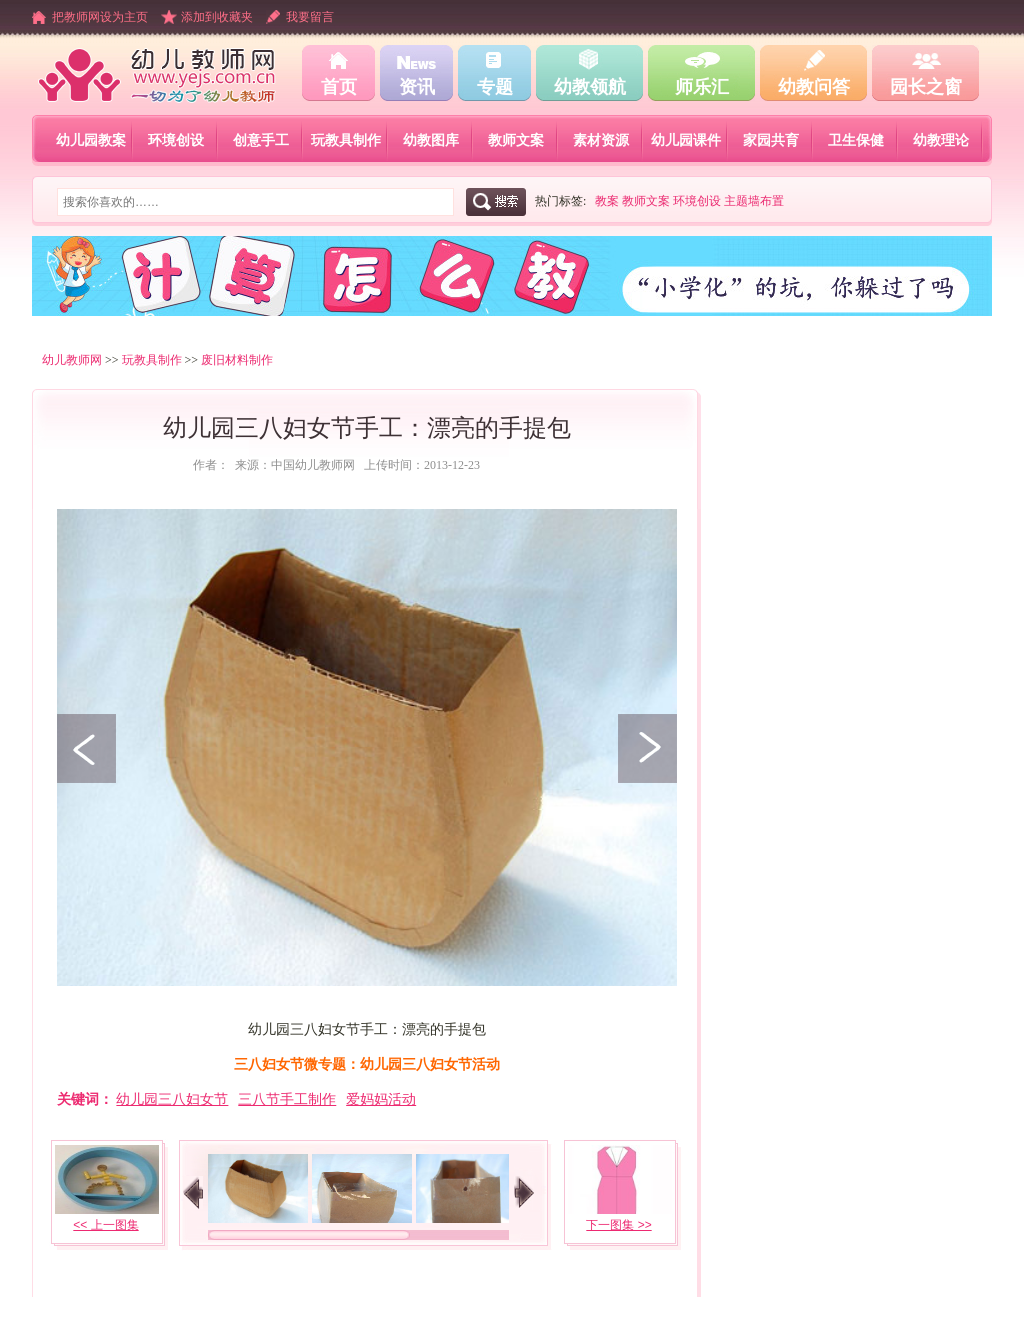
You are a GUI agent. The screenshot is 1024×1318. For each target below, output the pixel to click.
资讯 (417, 87)
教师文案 (516, 140)
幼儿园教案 (91, 140)
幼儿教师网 (72, 360)
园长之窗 (926, 87)
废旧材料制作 (237, 360)
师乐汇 (702, 87)
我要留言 (310, 17)
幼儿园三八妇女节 (172, 1099)
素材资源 (601, 140)
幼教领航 (590, 87)
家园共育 (771, 140)
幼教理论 (941, 140)
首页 (339, 87)
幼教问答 (814, 87)
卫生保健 (856, 140)
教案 (607, 201)
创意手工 (261, 140)
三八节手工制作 (287, 1099)
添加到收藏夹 (217, 17)
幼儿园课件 (686, 140)
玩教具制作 (346, 140)
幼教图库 (431, 140)
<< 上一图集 (105, 1225)
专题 (495, 87)
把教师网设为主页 (100, 17)
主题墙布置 (754, 201)
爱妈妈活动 (381, 1099)
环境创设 (176, 140)
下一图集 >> (618, 1225)
